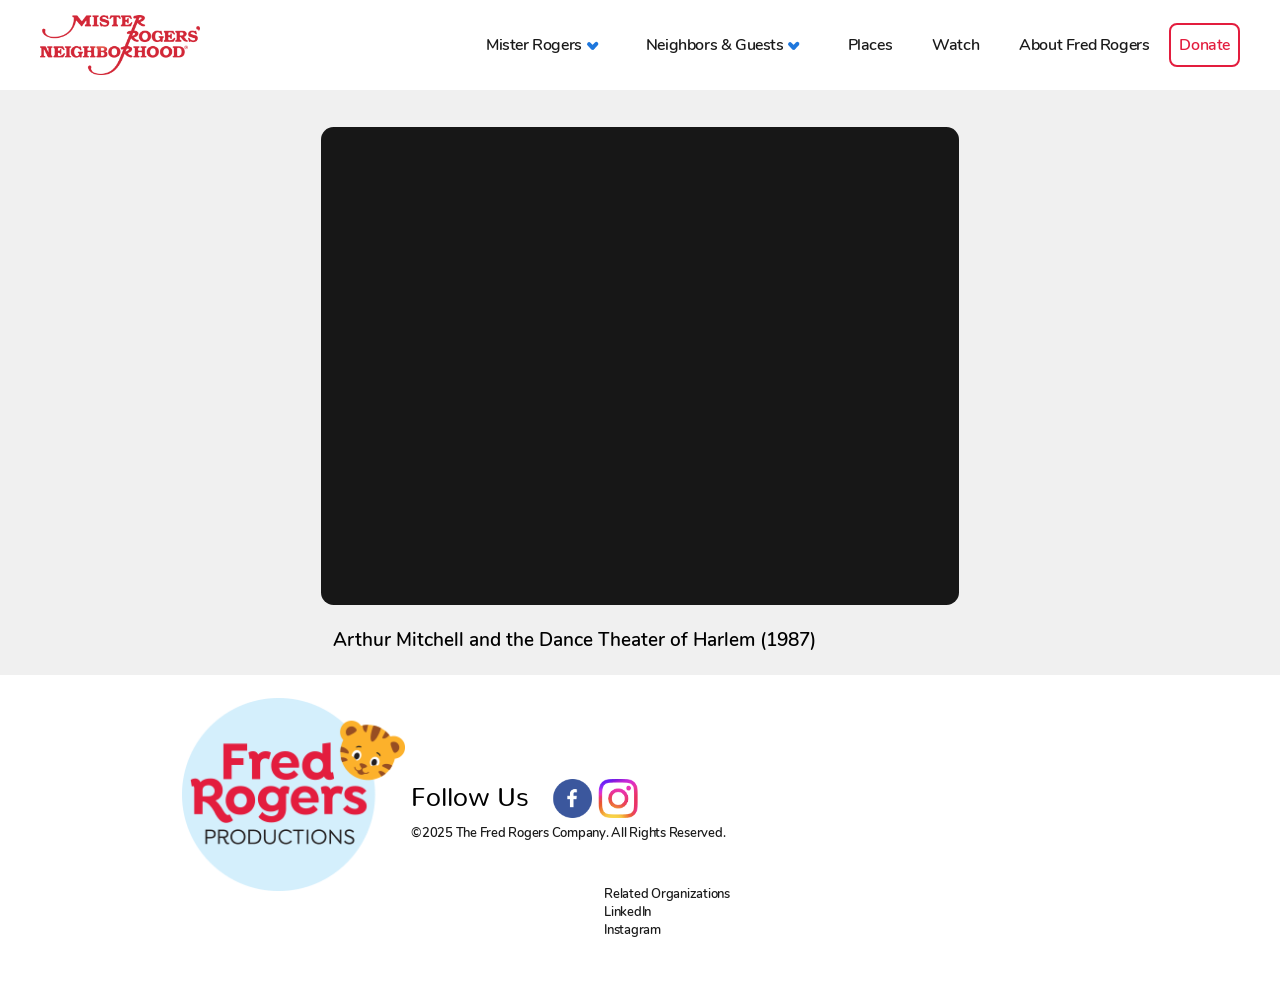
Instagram (618, 799)
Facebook (573, 799)
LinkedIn (627, 912)
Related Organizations (667, 894)
